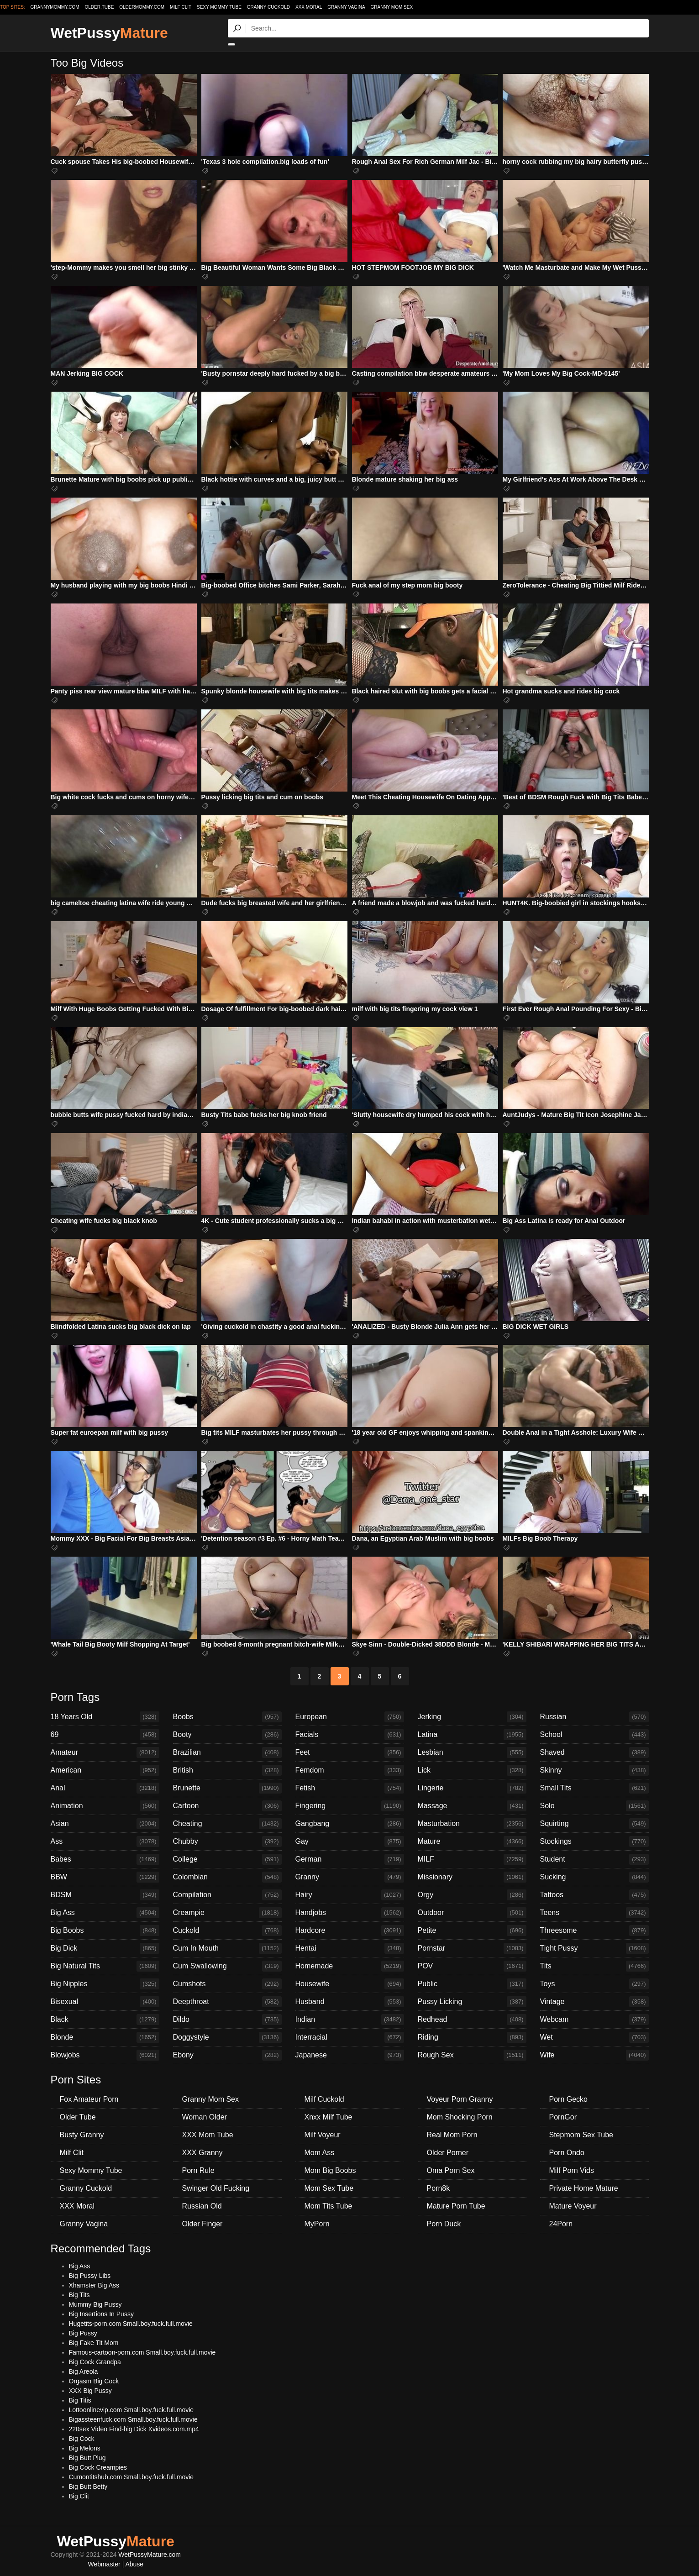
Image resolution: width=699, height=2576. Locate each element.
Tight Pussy (594, 1948)
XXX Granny (202, 2152)
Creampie (227, 1912)
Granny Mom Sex (391, 7)
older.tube (99, 7)
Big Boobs (105, 1930)
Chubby (227, 1841)
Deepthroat (227, 2001)
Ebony (227, 2055)
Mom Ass (320, 2152)
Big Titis (80, 2400)
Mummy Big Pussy (95, 2304)
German (349, 1859)
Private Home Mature (583, 2188)
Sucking (594, 1877)
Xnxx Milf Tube (328, 2117)
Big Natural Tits (105, 1966)
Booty (227, 1734)
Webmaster (104, 2564)
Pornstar (472, 1948)
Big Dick (105, 1948)
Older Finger (202, 2224)
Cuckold (227, 1930)
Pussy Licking (472, 2001)
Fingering (349, 1805)
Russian (594, 1716)
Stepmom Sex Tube (581, 2135)
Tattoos (594, 1894)
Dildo (227, 2019)
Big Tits (79, 2294)
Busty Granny (82, 2135)
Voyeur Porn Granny (460, 2099)
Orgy (472, 1894)
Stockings (594, 1841)
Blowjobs (105, 2055)
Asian (105, 1823)
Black (105, 2019)
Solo (594, 1805)
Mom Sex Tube (329, 2188)
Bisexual (105, 2001)
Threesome (594, 1930)
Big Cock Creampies (98, 2467)
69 (105, 1734)
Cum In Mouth (227, 1948)
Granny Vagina (346, 7)
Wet (594, 2037)
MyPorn (317, 2224)
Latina (472, 1734)
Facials (349, 1734)
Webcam (594, 2019)
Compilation (227, 1894)
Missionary (472, 1877)
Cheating (227, 1823)
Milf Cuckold (324, 2099)
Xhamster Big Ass (94, 2285)
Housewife (349, 1983)
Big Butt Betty (88, 2486)
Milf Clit (180, 7)
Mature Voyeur (573, 2206)
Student (594, 1859)
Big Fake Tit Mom (94, 2342)
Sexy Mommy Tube (219, 7)
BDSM (105, 1894)
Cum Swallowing (227, 1966)
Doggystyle (227, 2037)
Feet (349, 1752)
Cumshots (227, 1983)
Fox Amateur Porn (89, 2099)
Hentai (349, 1948)
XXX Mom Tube (207, 2135)
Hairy (349, 1894)
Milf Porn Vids (571, 2170)
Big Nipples (105, 1983)
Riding (472, 2037)
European (349, 1716)
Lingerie (472, 1788)
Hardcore (349, 1930)
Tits (594, 1966)
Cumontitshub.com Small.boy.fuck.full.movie (131, 2477)
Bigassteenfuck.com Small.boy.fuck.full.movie (133, 2419)
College (227, 1859)
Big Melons (84, 2448)
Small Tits (594, 1788)
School (594, 1734)
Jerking (472, 1716)
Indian (349, 2019)
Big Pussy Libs (90, 2275)
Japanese (349, 2055)
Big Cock (82, 2438)
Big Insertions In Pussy (101, 2314)
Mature (472, 1841)
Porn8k (438, 2188)
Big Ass (105, 1912)
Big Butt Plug (87, 2457)
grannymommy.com (55, 7)
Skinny (594, 1770)
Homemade (349, 1966)
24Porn (561, 2224)
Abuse (134, 2564)
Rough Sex (472, 2055)
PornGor (563, 2117)
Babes (105, 1859)
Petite (472, 1930)
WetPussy (109, 33)
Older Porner (448, 2152)
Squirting (594, 1823)
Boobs (227, 1716)
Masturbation (472, 1823)
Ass (105, 1841)
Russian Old (202, 2206)
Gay (349, 1841)
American (105, 1770)
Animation (105, 1805)
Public (472, 1983)
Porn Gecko (568, 2099)
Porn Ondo (566, 2152)
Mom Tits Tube (328, 2206)
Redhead (472, 2019)
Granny (349, 1877)
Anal (105, 1788)
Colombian (227, 1877)
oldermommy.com (141, 7)
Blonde (105, 2037)
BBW (105, 1877)
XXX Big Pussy (90, 2390)
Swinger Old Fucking (216, 2188)
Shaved (594, 1752)
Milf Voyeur (323, 2135)
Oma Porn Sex (451, 2170)
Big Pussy (83, 2333)
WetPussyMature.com (149, 2554)
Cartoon (227, 1805)
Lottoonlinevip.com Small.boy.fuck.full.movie (131, 2409)
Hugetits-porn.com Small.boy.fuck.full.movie (131, 2323)
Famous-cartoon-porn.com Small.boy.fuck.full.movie (142, 2352)
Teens (594, 1912)
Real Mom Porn (452, 2135)
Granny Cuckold (268, 7)
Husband (349, 2001)
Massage (472, 1805)
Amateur (105, 1752)
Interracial (349, 2037)
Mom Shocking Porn (460, 2117)
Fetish (349, 1788)
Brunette (227, 1788)
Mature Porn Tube (456, 2206)
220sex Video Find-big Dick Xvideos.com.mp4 (134, 2429)
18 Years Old (105, 1716)
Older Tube (78, 2117)
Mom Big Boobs (330, 2170)
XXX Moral (308, 7)
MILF (472, 1859)
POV (472, 1966)
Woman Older (204, 2117)
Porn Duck (444, 2224)
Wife (594, 2055)
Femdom (349, 1770)
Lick (472, 1770)
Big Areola (83, 2371)
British (227, 1770)
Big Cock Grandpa (95, 2362)
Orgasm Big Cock (94, 2381)
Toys (594, 1983)
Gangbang (349, 1823)
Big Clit (79, 2496)
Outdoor (472, 1912)
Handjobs (349, 1912)
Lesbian (472, 1752)
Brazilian (227, 1752)
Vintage (594, 2001)
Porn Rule (198, 2170)
